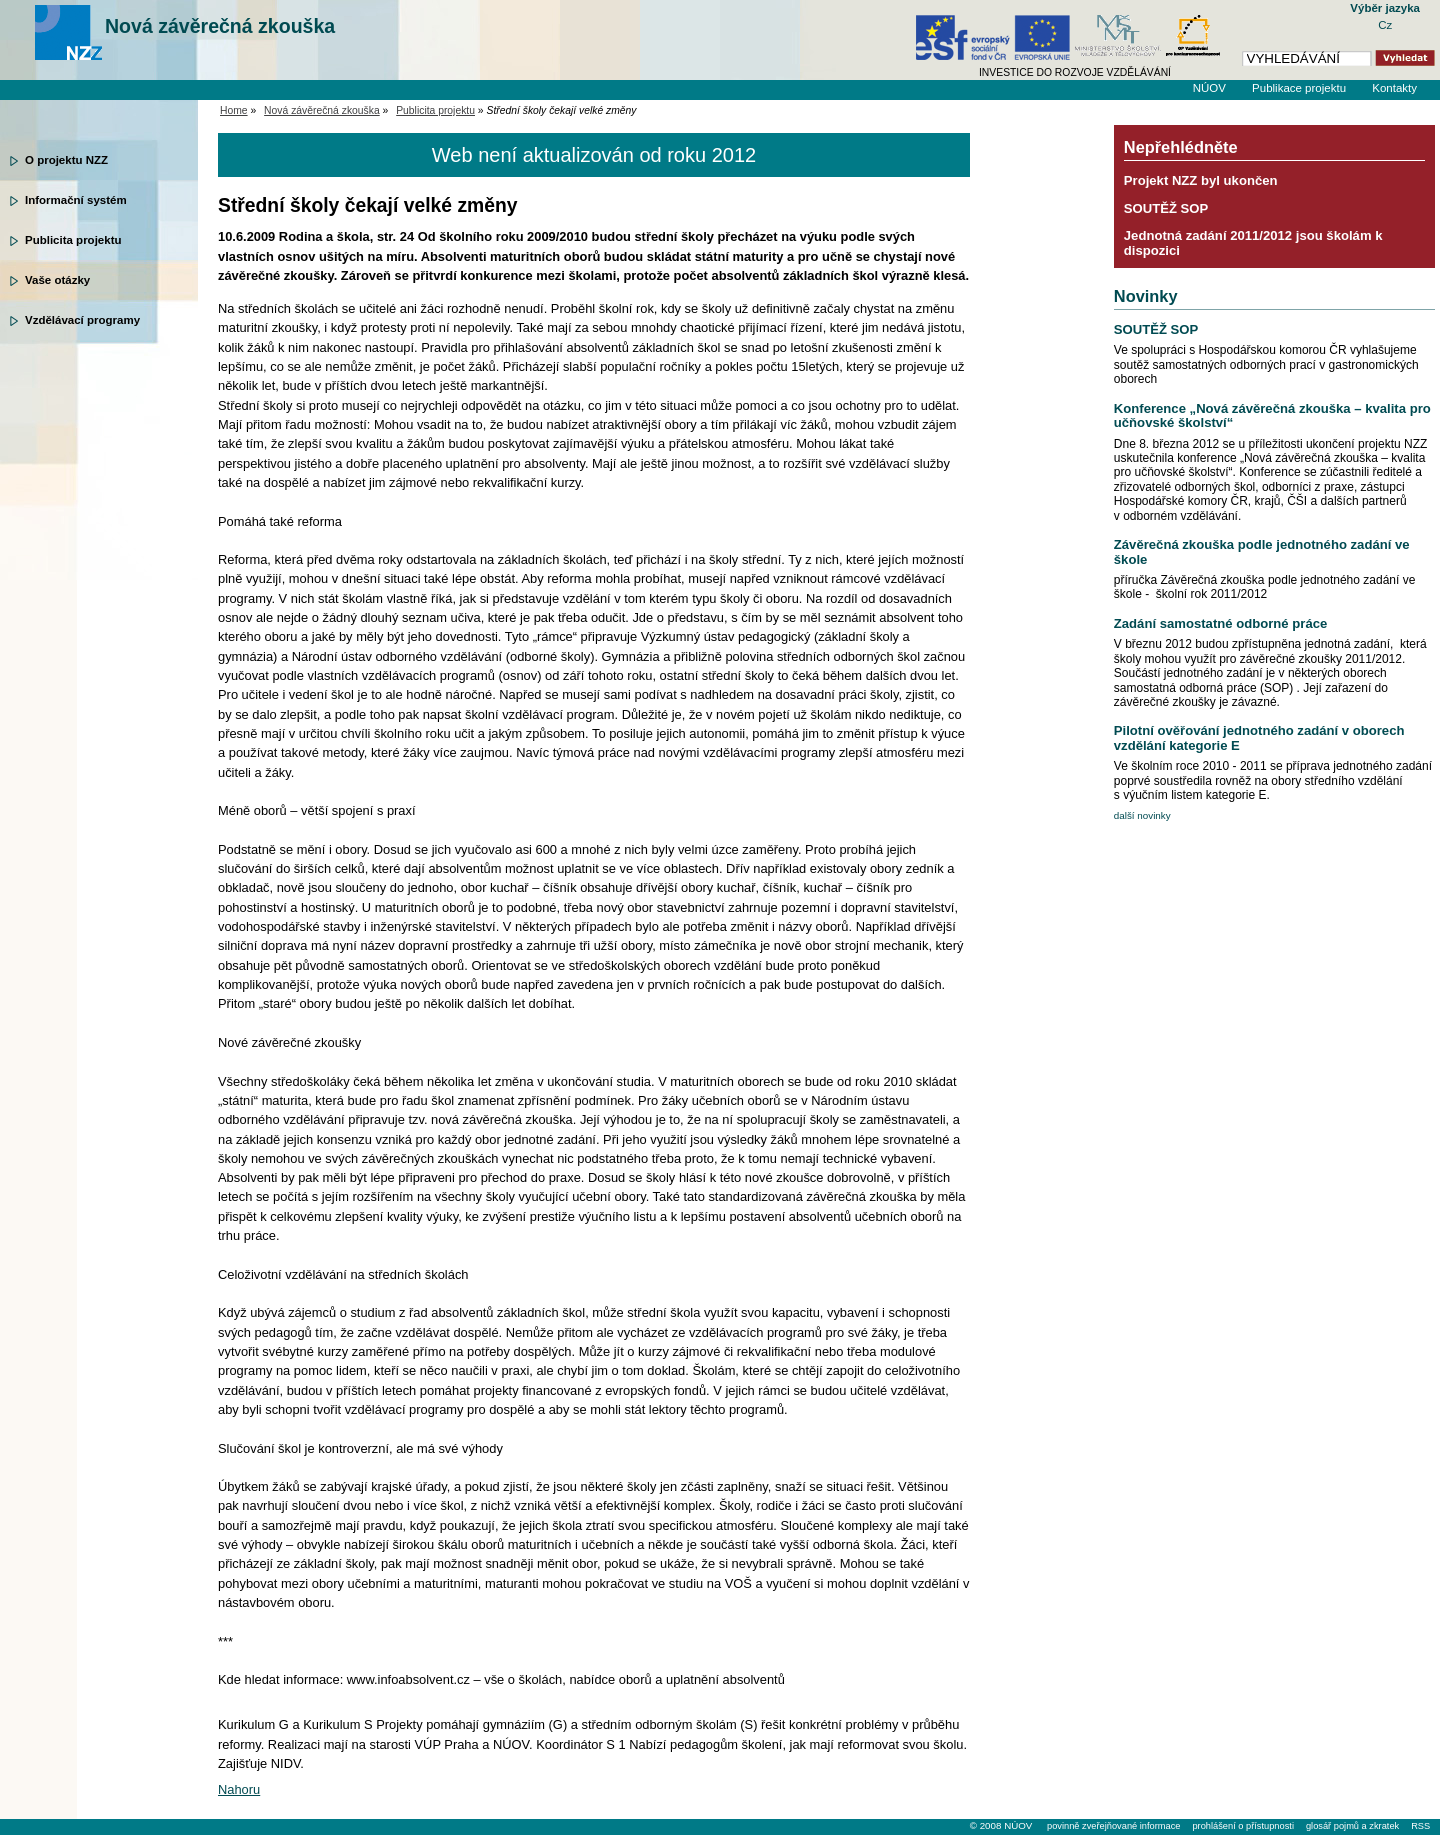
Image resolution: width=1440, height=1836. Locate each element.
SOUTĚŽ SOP (1166, 208)
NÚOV (1209, 88)
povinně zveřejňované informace (1113, 1826)
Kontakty (1394, 88)
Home (234, 110)
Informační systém (76, 200)
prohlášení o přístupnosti (1242, 1826)
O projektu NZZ (66, 160)
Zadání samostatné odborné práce (1220, 623)
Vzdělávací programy (82, 320)
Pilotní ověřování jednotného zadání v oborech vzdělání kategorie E (1259, 737)
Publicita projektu (73, 240)
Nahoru (239, 1789)
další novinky (1142, 815)
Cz (1385, 25)
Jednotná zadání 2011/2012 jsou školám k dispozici (1253, 242)
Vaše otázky (57, 280)
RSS (1420, 1826)
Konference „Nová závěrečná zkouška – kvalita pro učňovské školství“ (1272, 415)
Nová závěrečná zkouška (220, 26)
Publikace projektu (1299, 88)
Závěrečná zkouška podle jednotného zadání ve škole (1262, 551)
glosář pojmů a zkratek (1352, 1826)
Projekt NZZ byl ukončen (1201, 180)
